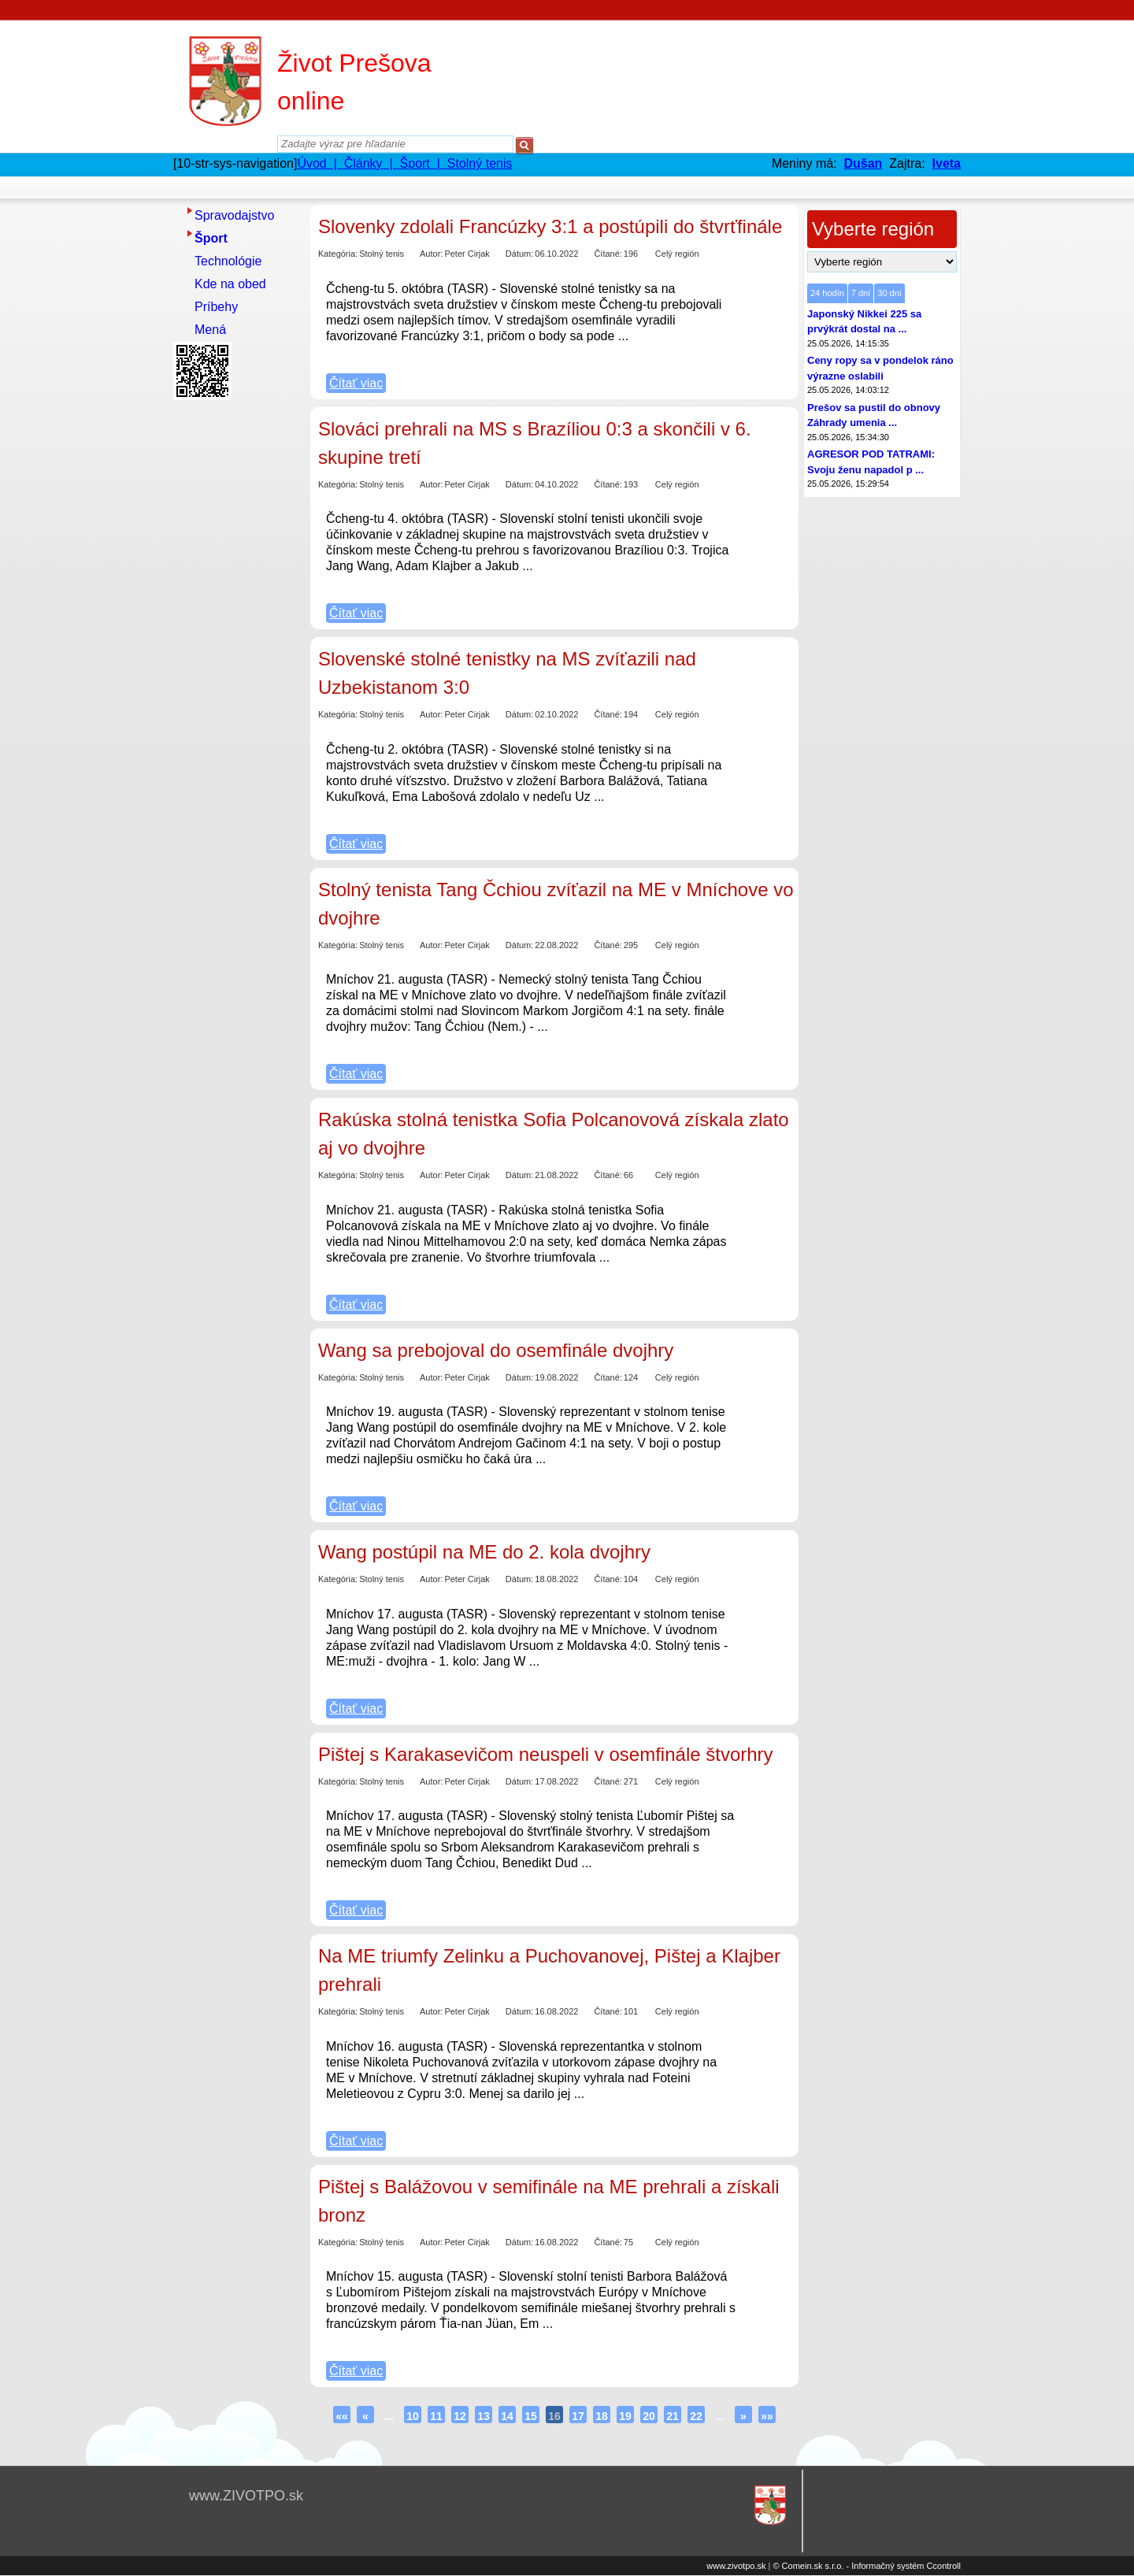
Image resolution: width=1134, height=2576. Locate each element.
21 (672, 2416)
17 (578, 2416)
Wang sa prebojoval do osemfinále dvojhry (495, 1350)
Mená (210, 329)
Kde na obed (230, 284)
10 (412, 2416)
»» (767, 2416)
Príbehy (216, 306)
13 (483, 2416)
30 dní (889, 293)
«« (341, 2416)
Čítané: (607, 253)
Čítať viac (356, 383)
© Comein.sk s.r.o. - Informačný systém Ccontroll (867, 2565)
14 (507, 2416)
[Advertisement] (236, 642)
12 (460, 2416)
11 (436, 2416)
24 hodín (827, 293)
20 (649, 2416)
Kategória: (338, 253)
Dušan (862, 163)
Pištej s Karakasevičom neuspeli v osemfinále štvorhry (545, 1754)
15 (530, 2416)
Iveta (946, 163)
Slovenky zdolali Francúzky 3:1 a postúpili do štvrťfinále (550, 226)
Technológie (228, 261)
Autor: (431, 253)
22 (696, 2416)
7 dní (860, 293)
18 (601, 2416)
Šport (211, 238)
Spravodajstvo (234, 215)
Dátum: (519, 253)
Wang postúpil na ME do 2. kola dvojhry (484, 1551)
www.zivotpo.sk (735, 2565)
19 (625, 2416)
